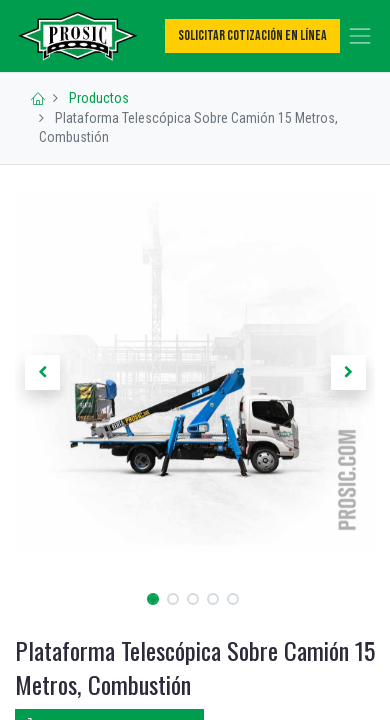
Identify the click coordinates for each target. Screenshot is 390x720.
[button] (42, 373)
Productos (99, 98)
